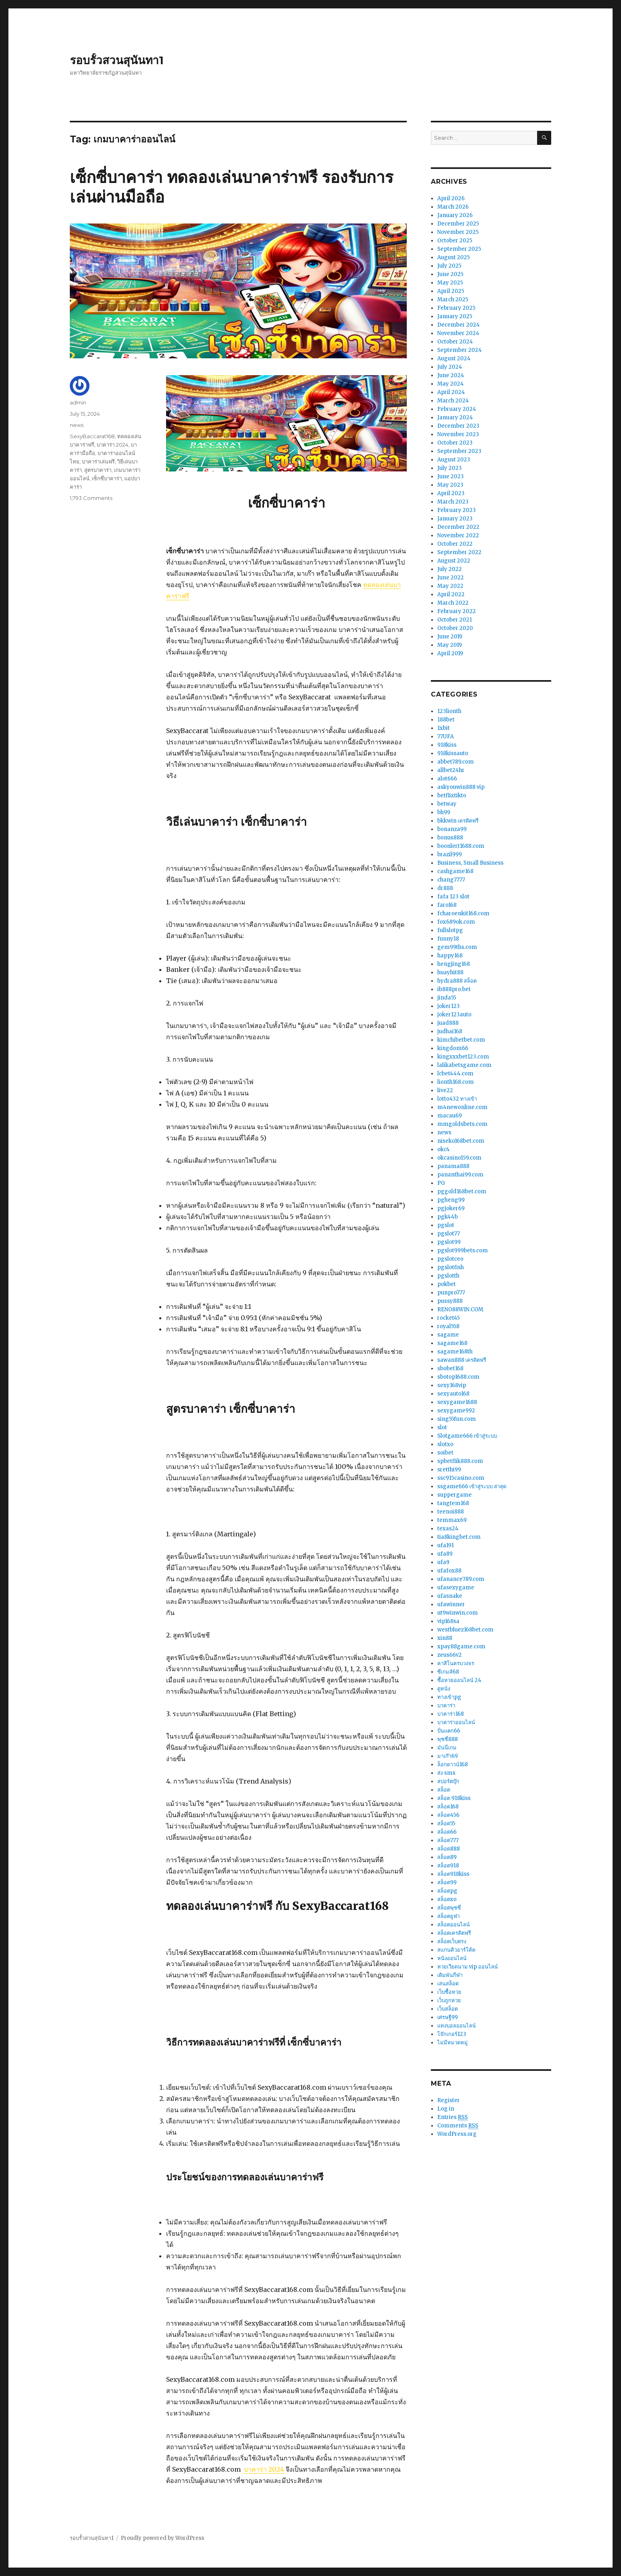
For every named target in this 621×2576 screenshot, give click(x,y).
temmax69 (452, 1520)
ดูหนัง (443, 1688)
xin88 (444, 1638)
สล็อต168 (448, 1806)
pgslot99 (449, 1242)
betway (447, 803)
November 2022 (458, 535)
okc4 (443, 1149)
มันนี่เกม (447, 1747)
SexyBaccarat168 (92, 436)
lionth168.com (455, 1082)
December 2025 (458, 223)
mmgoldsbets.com (462, 1124)
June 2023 (450, 476)
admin (78, 402)
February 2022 (456, 611)
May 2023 (450, 484)
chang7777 (451, 879)
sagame (448, 1334)
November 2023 (458, 434)
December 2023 (458, 426)
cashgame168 (455, 871)
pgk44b (447, 1216)
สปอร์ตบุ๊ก (448, 1781)
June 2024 (450, 375)
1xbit (443, 728)
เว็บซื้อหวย (449, 1992)
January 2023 (455, 518)
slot (442, 1427)
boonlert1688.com (460, 846)
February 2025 (456, 308)
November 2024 (458, 333)
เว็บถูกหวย (449, 2000)
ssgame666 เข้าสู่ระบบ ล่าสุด (471, 1486)
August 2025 (453, 257)
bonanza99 (452, 829)
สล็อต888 (448, 1848)
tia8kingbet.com (459, 1537)
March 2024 (453, 400)
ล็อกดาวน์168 (452, 1764)
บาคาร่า (446, 1705)
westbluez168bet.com (465, 1629)
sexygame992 (456, 1410)
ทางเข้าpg (449, 1697)
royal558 (448, 1326)
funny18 (448, 938)
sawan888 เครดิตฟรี (461, 1360)
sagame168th (455, 1351)
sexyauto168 (453, 1393)
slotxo (445, 1444)
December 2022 (458, 527)
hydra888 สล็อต (457, 980)
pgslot (445, 1225)
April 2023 (451, 493)
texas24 (448, 1528)
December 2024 (458, 324)
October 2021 (454, 619)
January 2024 (455, 417)
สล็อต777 (448, 1840)
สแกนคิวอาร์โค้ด (456, 1949)
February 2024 (456, 409)
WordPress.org (457, 2134)
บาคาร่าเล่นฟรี (98, 461)
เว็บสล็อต (447, 2008)
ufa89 (445, 1553)
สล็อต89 (447, 1857)
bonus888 (450, 837)
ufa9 (443, 1562)
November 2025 (458, 232)
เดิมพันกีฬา (450, 1975)
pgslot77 (448, 1233)
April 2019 (450, 653)
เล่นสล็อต (448, 1983)
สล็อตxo (447, 1899)
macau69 (449, 1115)
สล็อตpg (447, 1890)
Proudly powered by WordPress (162, 2538)
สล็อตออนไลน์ (453, 1924)
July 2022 (449, 569)
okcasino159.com (459, 1157)
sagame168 (452, 1343)
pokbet (446, 1284)
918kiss (447, 745)
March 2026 (453, 206)
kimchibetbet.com (461, 1039)
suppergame (454, 1494)
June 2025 (450, 274)
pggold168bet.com (461, 1191)
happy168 (450, 955)
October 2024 (455, 341)
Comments (457, 2125)
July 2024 (449, 367)
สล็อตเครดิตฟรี (454, 1933)
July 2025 (449, 265)
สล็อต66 (447, 1831)
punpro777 (451, 1292)
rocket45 (448, 1317)
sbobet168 (450, 1368)
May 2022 (450, 586)
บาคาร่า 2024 (264, 2469)
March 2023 (453, 501)
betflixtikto (451, 795)
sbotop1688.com (458, 1376)
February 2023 (456, 510)
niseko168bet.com (460, 1141)
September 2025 (459, 249)
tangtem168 (453, 1503)
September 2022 (459, 552)
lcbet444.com (455, 1073)
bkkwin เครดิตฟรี (458, 820)
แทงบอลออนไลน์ (456, 2025)
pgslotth (448, 1275)
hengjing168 (453, 964)
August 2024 (454, 358)
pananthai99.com (460, 1174)
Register (448, 2100)
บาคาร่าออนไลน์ (456, 1722)
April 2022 (451, 594)
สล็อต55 (446, 1823)
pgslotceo (450, 1258)
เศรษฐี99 (447, 2017)
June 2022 (450, 577)
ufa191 (445, 1545)
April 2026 (451, 198)
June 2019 (449, 636)
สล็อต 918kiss (454, 1798)
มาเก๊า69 (447, 1756)
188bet (446, 719)
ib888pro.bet (454, 989)
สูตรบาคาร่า (98, 470)
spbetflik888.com (460, 1461)
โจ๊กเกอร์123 (451, 2034)
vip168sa (448, 1621)
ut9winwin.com (457, 1612)
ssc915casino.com (460, 1478)
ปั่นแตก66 (448, 1730)
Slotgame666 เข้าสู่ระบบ (467, 1435)
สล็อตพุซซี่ (449, 1907)
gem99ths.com (457, 947)
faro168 (447, 905)
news (76, 425)
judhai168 (449, 1031)
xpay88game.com (461, 1646)
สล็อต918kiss (453, 1874)
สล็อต (443, 1789)
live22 (445, 1090)
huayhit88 (450, 972)
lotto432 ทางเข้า (457, 1098)
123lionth (449, 711)
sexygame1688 (457, 1402)
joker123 (448, 1006)
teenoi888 (450, 1511)
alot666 (447, 778)
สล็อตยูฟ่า (448, 1916)
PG (441, 1183)
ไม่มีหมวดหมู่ (452, 2042)
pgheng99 (451, 1200)
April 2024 (451, 392)
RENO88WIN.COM (460, 1309)
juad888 (448, 1023)
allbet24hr (451, 770)
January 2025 (454, 316)
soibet (445, 1452)
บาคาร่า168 (450, 1714)
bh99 (443, 812)
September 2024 (459, 350)
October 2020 (455, 628)
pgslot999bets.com (462, 1250)
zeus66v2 (449, 1655)
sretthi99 (449, 1469)
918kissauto (452, 753)
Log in (445, 2108)
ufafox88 (449, 1570)
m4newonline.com (462, 1107)
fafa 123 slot (453, 896)
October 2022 (455, 543)
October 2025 (454, 240)
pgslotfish (450, 1267)
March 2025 (452, 299)
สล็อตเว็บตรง (451, 1941)
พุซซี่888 (447, 1739)
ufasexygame (455, 1587)
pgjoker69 (451, 1208)
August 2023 (453, 459)
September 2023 (459, 451)
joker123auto (454, 1014)
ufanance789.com (460, 1579)
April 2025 (450, 291)
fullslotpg (450, 930)
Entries (452, 2117)
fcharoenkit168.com (463, 913)
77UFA (445, 736)
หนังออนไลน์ (452, 1958)
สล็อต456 (448, 1815)
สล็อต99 (447, 1882)
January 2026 (455, 215)
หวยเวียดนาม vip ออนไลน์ (467, 1966)
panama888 (453, 1166)
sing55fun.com (456, 1419)
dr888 (445, 888)
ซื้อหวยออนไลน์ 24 (459, 1680)
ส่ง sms (446, 1772)
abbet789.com (455, 761)
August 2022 (453, 560)
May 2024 (450, 383)
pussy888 (450, 1301)
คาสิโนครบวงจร (455, 1663)
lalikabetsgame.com (464, 1065)
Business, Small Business (470, 862)
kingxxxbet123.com (463, 1056)
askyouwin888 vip (461, 787)
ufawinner (451, 1604)
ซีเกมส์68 (448, 1671)
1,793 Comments (91, 498)
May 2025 (450, 282)
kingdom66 (452, 1048)
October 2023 (455, 442)
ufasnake (449, 1596)
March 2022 (453, 602)
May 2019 (449, 645)
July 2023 (449, 468)
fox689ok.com (456, 921)
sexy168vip (451, 1385)
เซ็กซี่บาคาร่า (107, 478)
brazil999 (449, 854)
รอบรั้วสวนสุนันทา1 (117, 60)
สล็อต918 (448, 1865)
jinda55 (446, 997)
